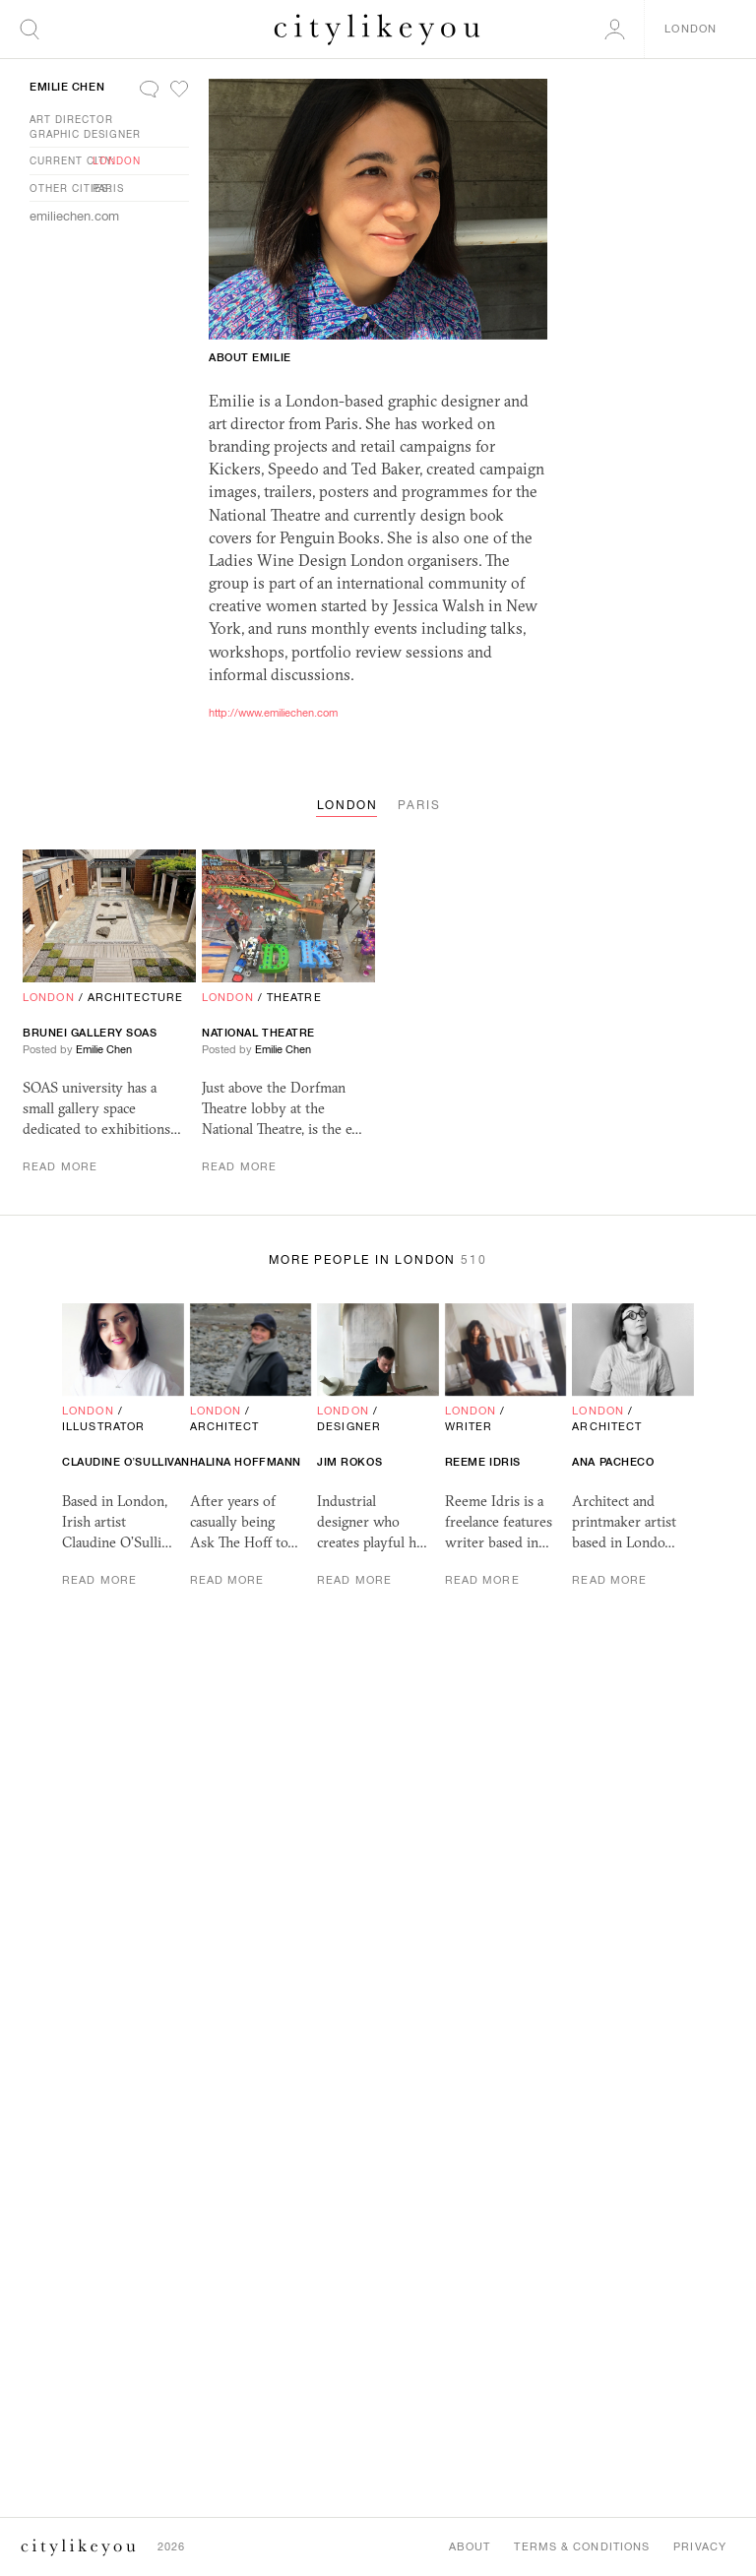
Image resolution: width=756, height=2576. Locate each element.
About (470, 2546)
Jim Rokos (349, 1462)
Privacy (699, 2546)
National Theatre (258, 1032)
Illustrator (103, 1426)
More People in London (377, 1260)
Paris (108, 188)
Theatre (294, 997)
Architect (225, 1426)
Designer (349, 1426)
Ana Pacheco (613, 1462)
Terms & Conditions (582, 2546)
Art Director (71, 119)
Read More (60, 1166)
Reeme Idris (483, 1462)
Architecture (135, 997)
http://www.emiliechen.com (273, 713)
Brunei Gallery (90, 1032)
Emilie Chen (67, 87)
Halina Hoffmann (245, 1462)
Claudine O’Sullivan (126, 1462)
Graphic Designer (85, 134)
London (117, 160)
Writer (469, 1426)
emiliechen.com (74, 216)
